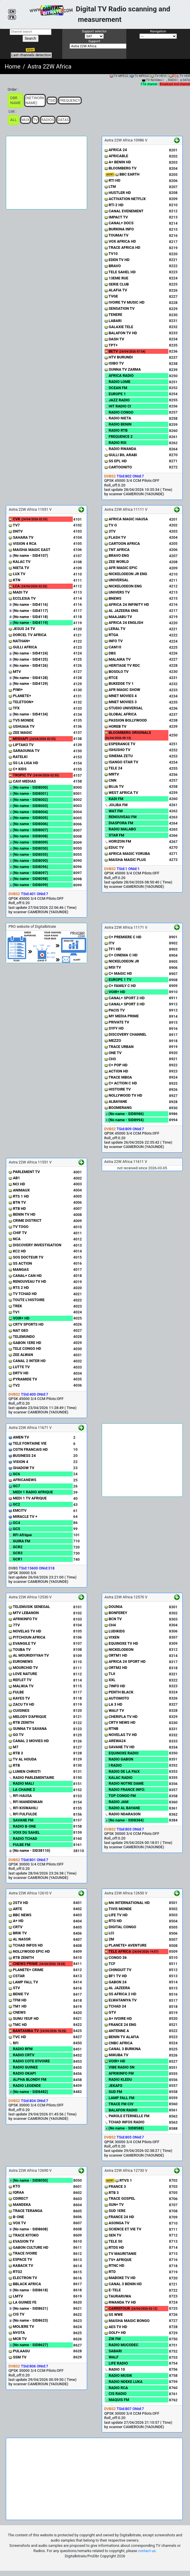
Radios (47, 120)
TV (35, 120)
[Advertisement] (46, 172)
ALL (13, 120)
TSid (52, 100)
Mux (25, 120)
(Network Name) (34, 100)
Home (12, 66)
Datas (63, 120)
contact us (147, 2551)
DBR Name (15, 100)
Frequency (69, 100)
